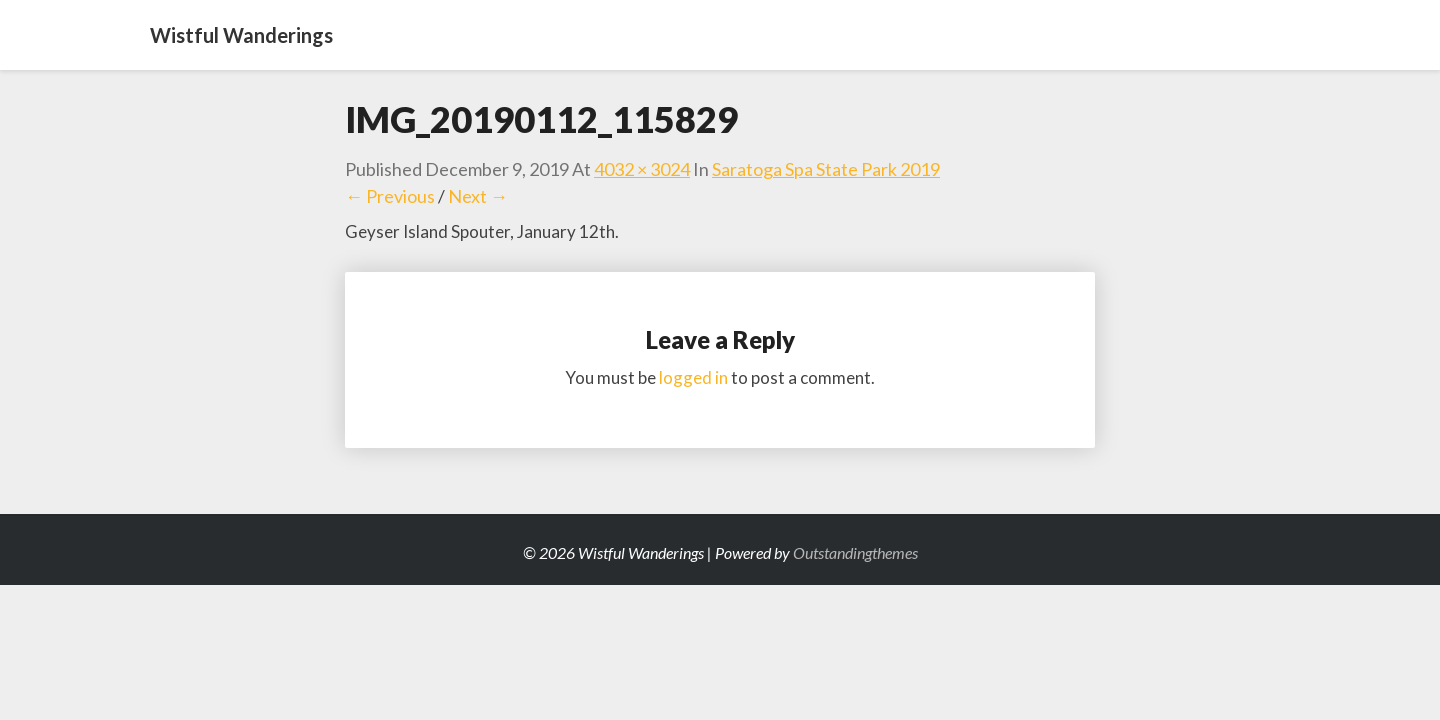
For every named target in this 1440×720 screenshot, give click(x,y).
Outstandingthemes (855, 552)
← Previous (390, 196)
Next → (478, 196)
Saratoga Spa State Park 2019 (826, 169)
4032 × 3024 (642, 169)
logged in (693, 377)
